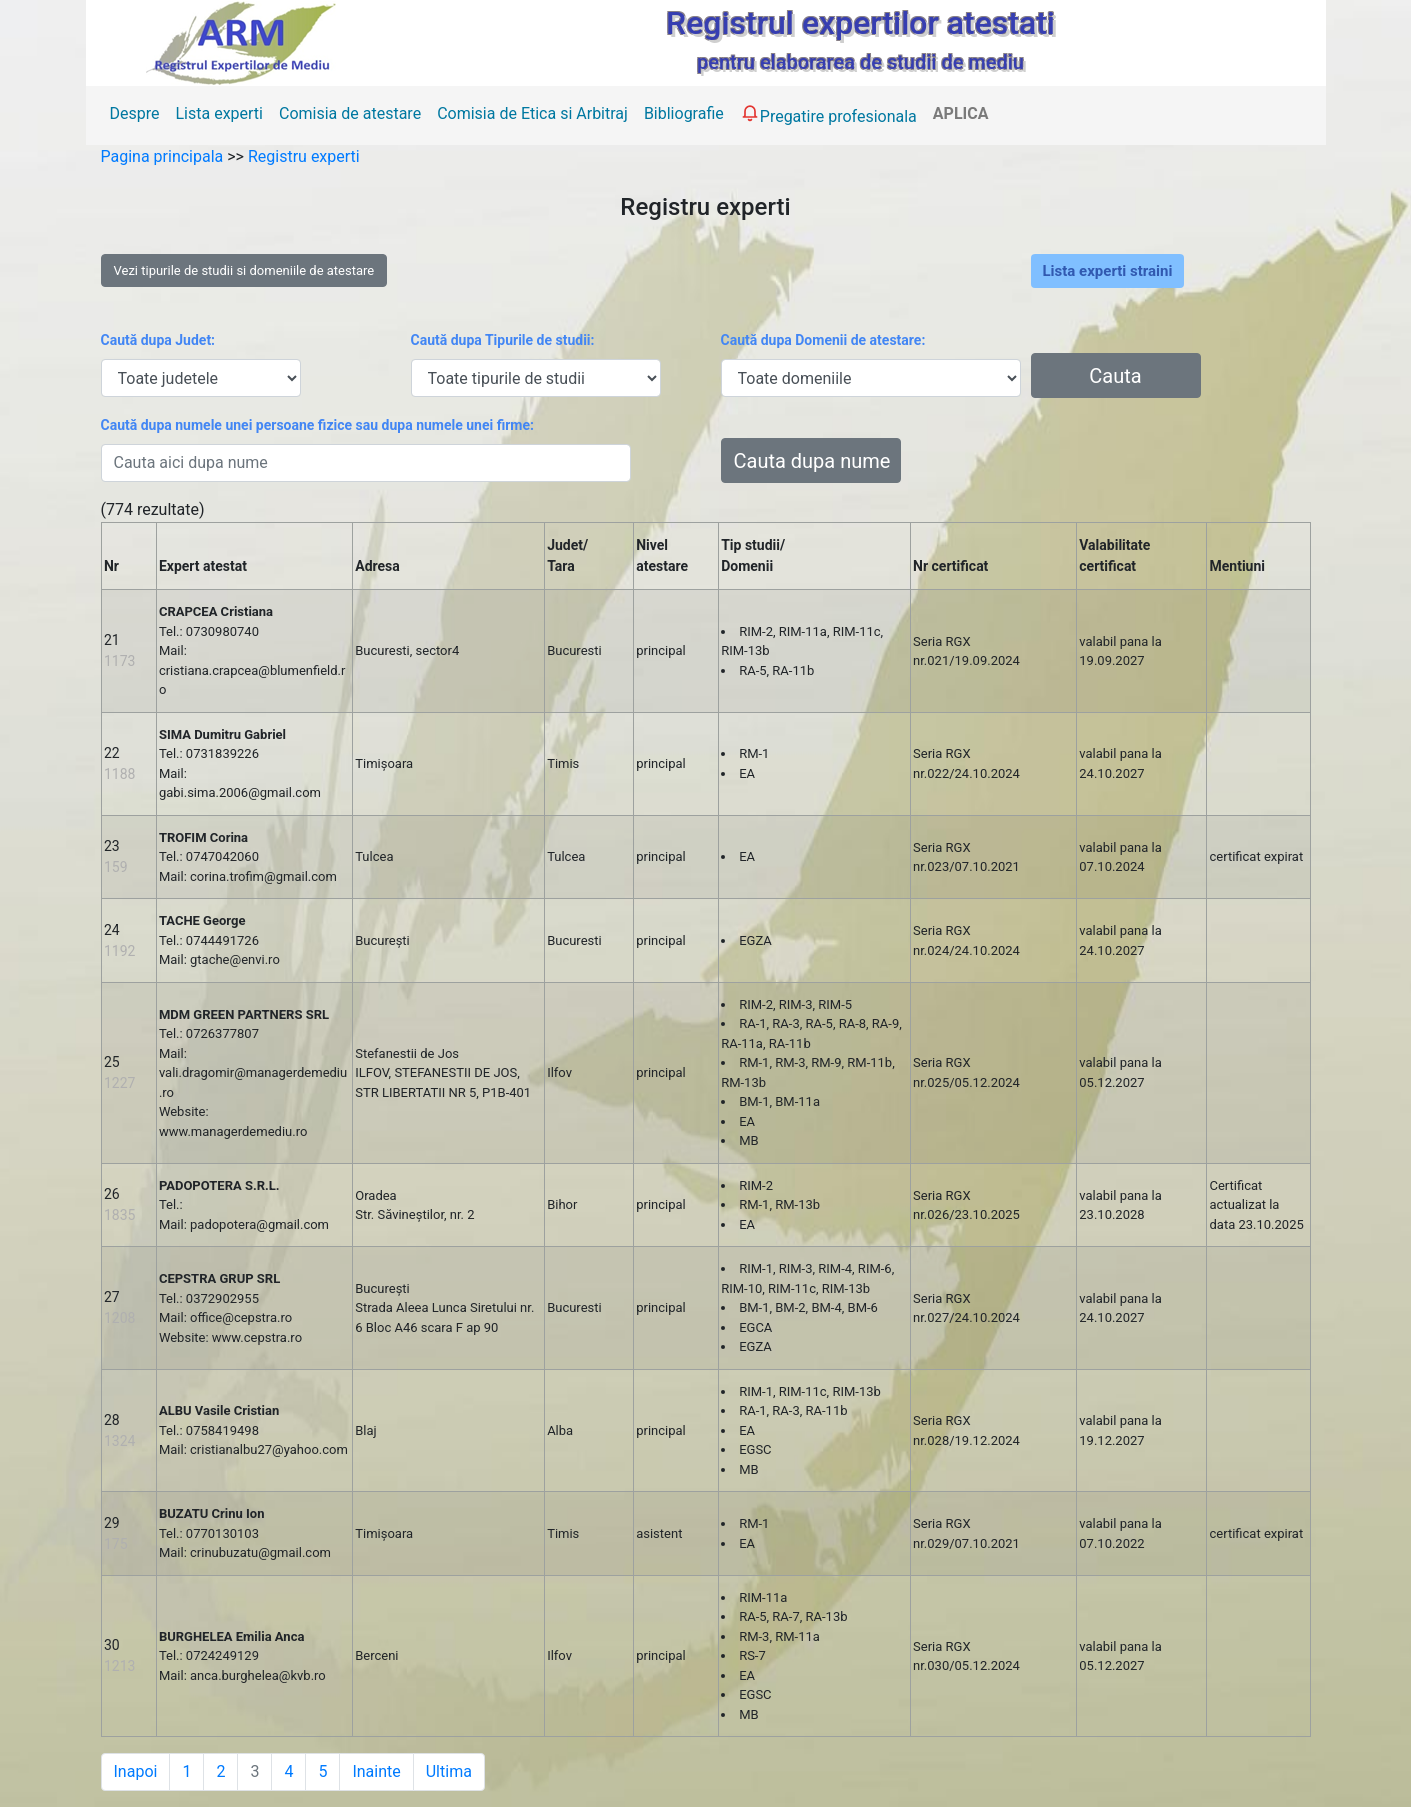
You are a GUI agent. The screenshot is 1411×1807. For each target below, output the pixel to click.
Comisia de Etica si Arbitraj (532, 113)
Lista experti (219, 113)
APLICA (961, 113)
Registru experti (304, 156)
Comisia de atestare (350, 113)
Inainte (376, 1771)
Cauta (1115, 376)
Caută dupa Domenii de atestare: (823, 340)
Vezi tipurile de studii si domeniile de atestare (244, 270)
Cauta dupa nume (812, 461)
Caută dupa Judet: (158, 340)
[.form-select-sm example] (201, 378)
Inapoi (136, 1771)
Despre (135, 113)
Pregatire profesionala (828, 114)
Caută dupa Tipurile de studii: (503, 340)
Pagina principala (164, 156)
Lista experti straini (1108, 271)
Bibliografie (684, 113)
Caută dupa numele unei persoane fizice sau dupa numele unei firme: (318, 425)
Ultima (449, 1771)
